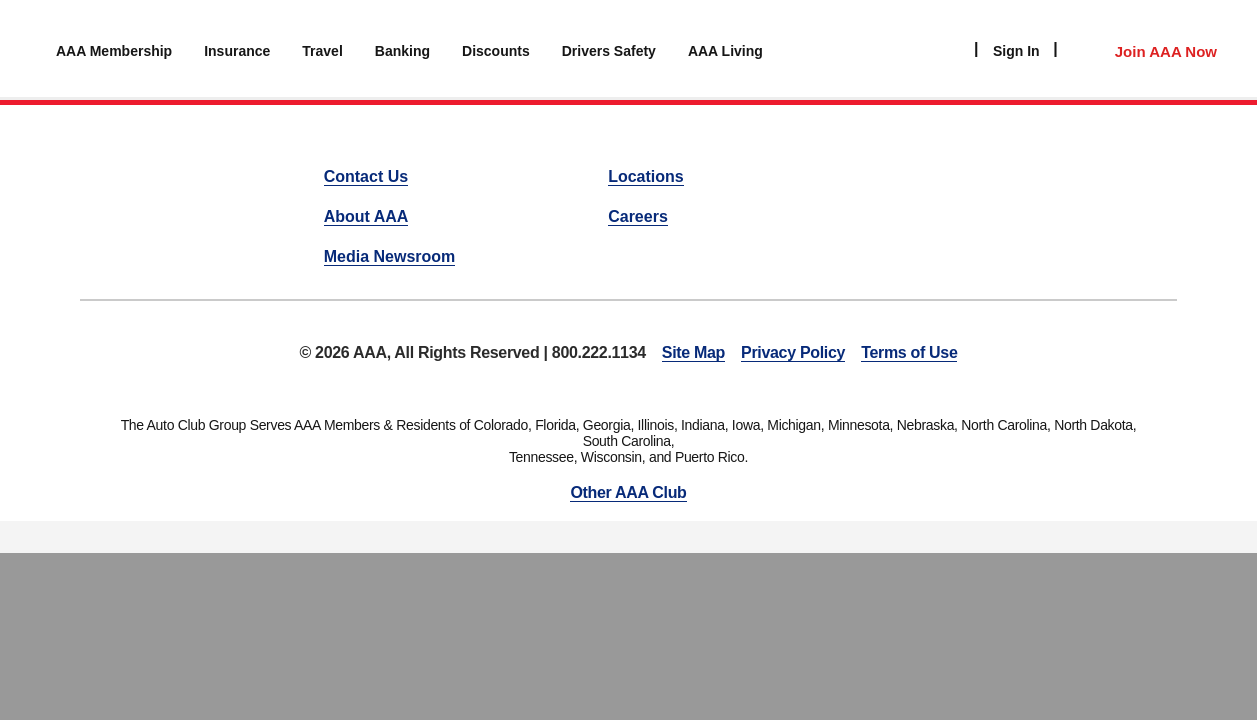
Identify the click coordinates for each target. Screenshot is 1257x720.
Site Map (693, 352)
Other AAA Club (628, 492)
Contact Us (366, 176)
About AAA (366, 216)
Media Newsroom (390, 256)
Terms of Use (909, 352)
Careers (638, 216)
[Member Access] (1145, 49)
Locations (646, 176)
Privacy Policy (793, 352)
